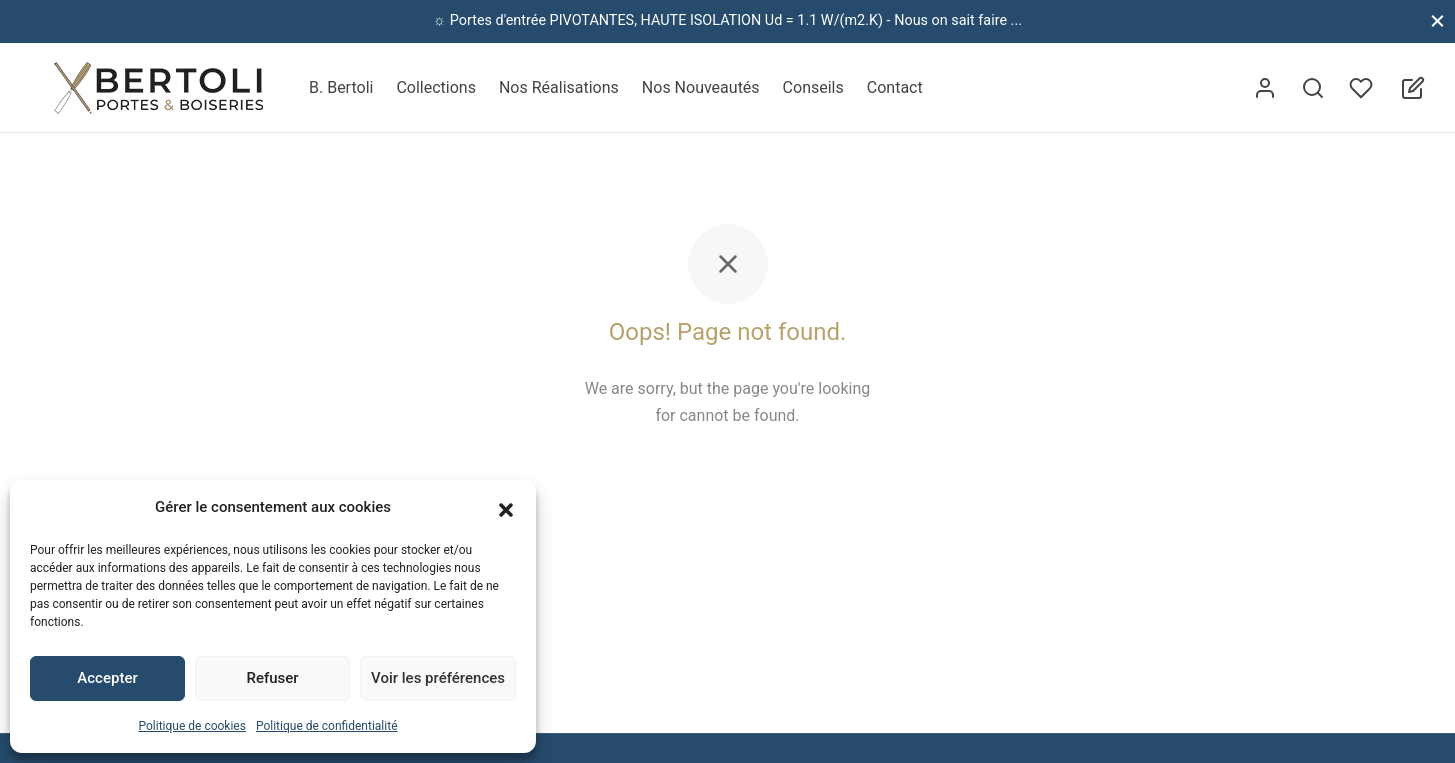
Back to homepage (727, 476)
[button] (506, 508)
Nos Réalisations (559, 87)
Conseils (813, 87)
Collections (436, 87)
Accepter (107, 678)
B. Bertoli (341, 87)
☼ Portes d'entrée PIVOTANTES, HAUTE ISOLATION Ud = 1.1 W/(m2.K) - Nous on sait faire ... (727, 20)
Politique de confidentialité (327, 726)
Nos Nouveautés (701, 87)
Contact (895, 87)
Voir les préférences (438, 678)
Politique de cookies (192, 726)
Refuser (272, 678)
